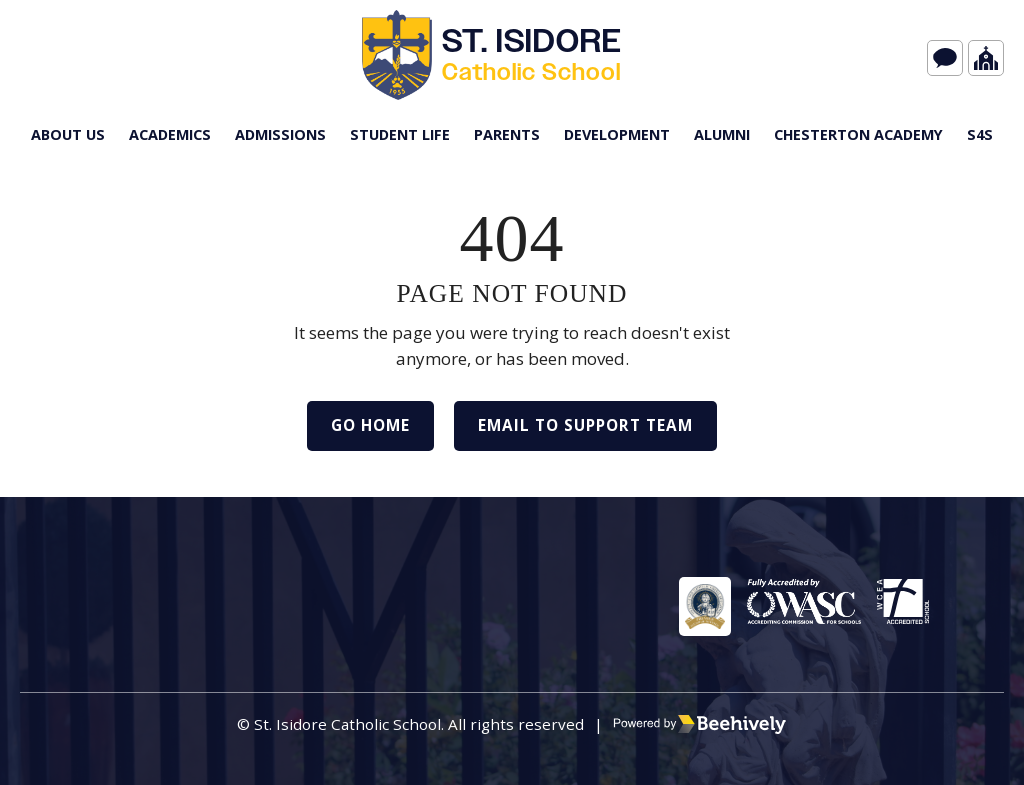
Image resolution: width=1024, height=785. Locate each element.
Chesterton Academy (858, 134)
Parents (507, 134)
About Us (68, 134)
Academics (170, 134)
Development (617, 134)
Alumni (722, 134)
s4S (980, 134)
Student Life (400, 134)
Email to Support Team (585, 425)
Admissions (280, 134)
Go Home (370, 425)
